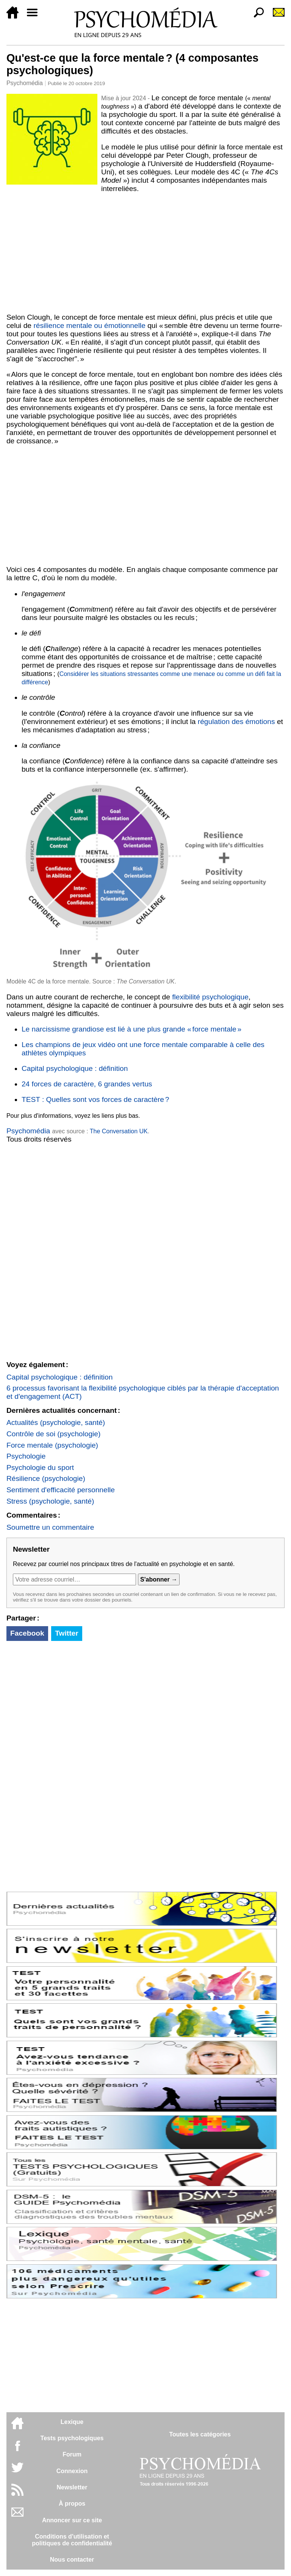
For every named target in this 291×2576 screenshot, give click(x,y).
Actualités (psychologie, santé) (55, 1422)
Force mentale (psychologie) (52, 1445)
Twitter (66, 1633)
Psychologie (25, 1456)
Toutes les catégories (199, 2434)
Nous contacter (72, 2559)
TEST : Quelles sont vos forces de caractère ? (95, 1099)
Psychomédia (24, 83)
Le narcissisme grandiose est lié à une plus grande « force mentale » (131, 1029)
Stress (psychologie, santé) (50, 1501)
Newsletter (72, 2487)
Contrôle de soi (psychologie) (53, 1434)
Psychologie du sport (40, 1467)
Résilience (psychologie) (45, 1478)
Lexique (72, 2422)
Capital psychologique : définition (75, 1068)
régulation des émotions (236, 722)
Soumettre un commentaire (50, 1527)
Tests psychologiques (72, 2438)
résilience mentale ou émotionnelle (89, 325)
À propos (72, 2503)
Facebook (27, 1633)
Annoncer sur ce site (72, 2520)
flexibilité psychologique (210, 997)
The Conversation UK (119, 1131)
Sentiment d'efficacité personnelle (60, 1490)
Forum (72, 2454)
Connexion (72, 2471)
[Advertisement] (145, 253)
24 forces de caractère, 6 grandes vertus (87, 1084)
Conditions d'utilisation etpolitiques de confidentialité (72, 2539)
